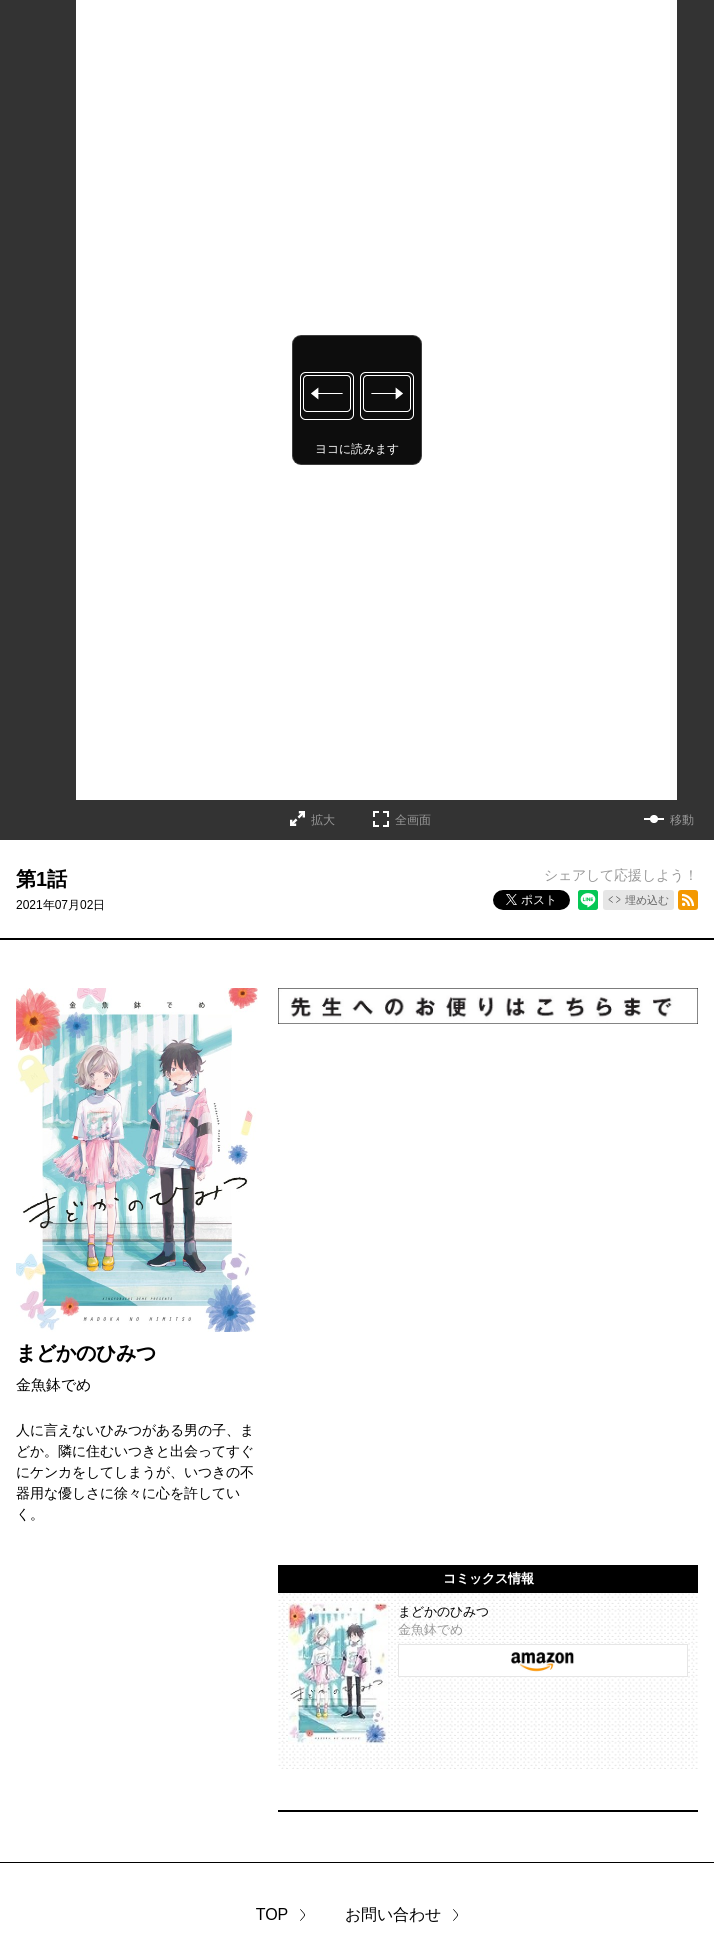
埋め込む (647, 900)
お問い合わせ (393, 1914)
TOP (272, 1914)
